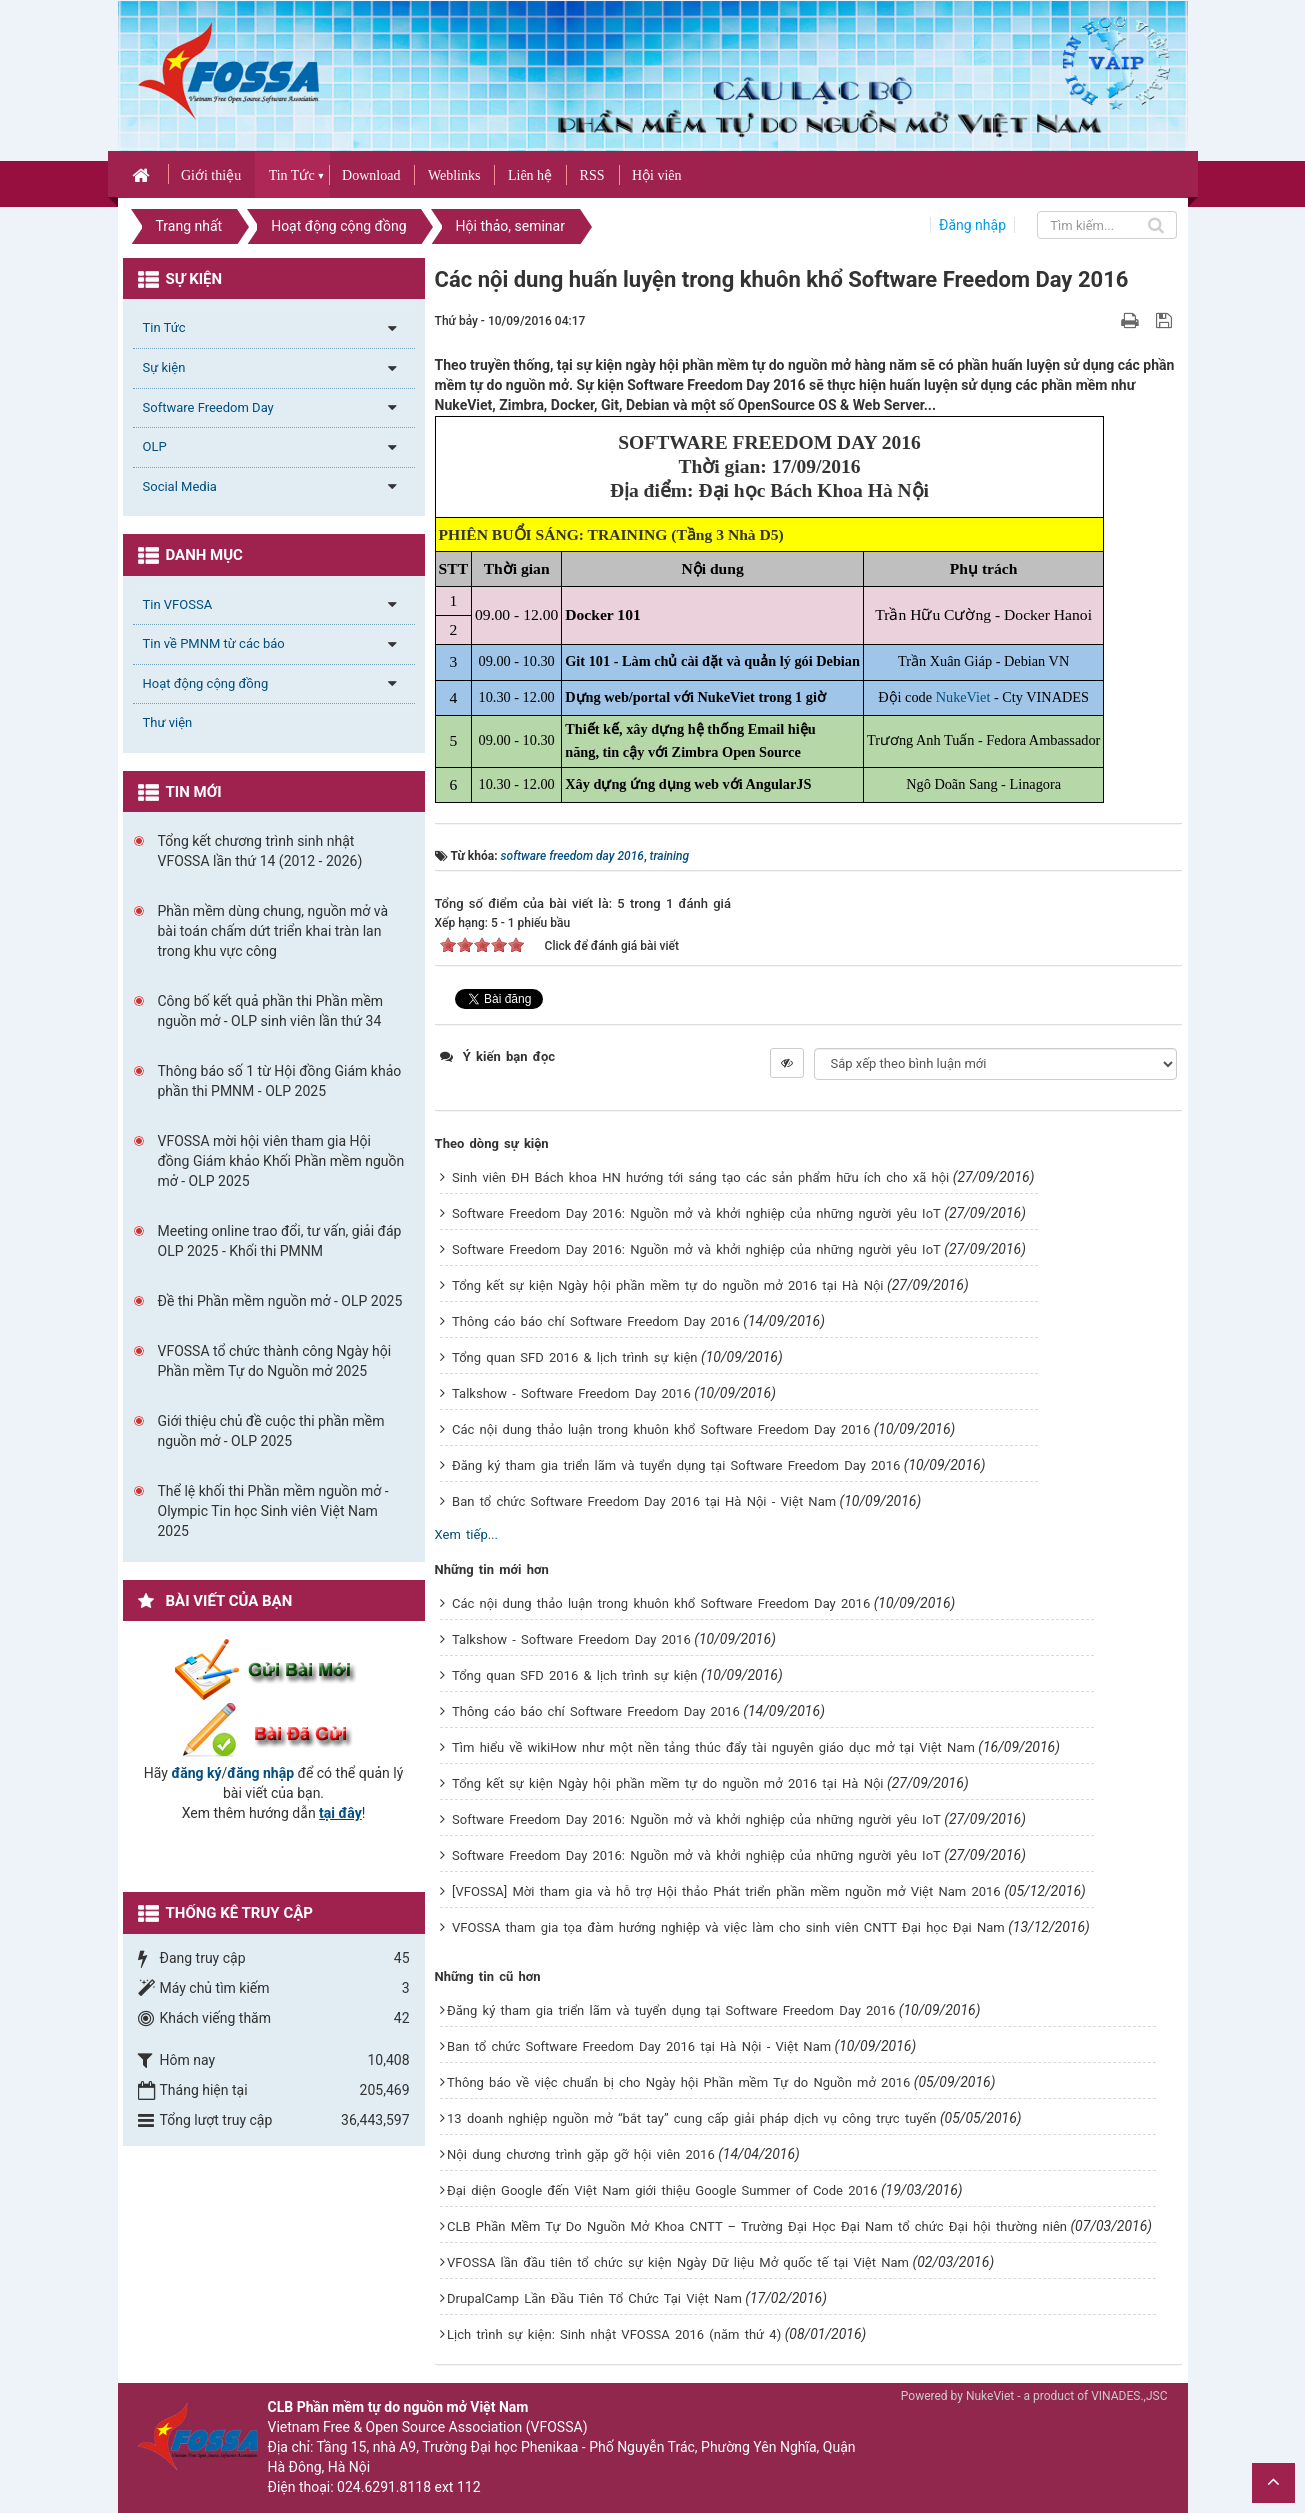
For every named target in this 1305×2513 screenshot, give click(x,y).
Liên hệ (530, 175)
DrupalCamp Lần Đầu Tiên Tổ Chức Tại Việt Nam (594, 2298)
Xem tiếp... (466, 1534)
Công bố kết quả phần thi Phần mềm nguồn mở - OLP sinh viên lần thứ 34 (271, 1011)
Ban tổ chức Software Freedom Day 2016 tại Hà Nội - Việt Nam (644, 1501)
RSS (592, 175)
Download (371, 175)
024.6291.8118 (384, 2487)
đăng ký (196, 1773)
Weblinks (454, 175)
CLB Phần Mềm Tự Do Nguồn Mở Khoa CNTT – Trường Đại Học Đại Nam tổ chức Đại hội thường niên (757, 2226)
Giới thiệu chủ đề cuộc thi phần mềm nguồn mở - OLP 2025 (271, 1431)
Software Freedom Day (208, 407)
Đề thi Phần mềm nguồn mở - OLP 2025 (280, 1301)
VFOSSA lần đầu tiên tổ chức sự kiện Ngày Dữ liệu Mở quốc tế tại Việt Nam (678, 2262)
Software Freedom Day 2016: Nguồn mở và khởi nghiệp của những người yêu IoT (696, 1213)
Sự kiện (164, 367)
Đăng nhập (972, 225)
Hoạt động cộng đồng (206, 683)
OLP (155, 446)
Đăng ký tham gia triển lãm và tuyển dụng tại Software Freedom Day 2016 (676, 1465)
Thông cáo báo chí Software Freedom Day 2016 (596, 1321)
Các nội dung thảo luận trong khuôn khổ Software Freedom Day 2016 (661, 1429)
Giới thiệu (211, 175)
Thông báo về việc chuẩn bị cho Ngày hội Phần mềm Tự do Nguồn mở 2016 (678, 2082)
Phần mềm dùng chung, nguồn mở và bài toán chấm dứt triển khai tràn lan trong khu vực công (273, 931)
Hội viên (657, 175)
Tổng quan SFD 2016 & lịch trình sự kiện (574, 1357)
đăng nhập (260, 1773)
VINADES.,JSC (1129, 2396)
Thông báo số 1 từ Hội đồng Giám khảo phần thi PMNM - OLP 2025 (280, 1081)
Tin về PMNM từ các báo (214, 643)
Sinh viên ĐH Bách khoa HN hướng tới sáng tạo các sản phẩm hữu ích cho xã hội (700, 1177)
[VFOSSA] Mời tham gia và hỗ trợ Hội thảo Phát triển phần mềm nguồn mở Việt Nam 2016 (726, 1891)
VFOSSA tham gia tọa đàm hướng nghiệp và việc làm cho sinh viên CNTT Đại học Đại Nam (728, 1927)
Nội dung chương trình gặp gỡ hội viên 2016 (581, 2154)
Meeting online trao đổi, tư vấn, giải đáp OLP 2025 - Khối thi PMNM (280, 1241)
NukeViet (963, 697)
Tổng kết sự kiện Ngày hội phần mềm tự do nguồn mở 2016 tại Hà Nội (667, 1285)
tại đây (340, 1813)
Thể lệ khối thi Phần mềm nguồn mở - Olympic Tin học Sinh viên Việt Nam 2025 (273, 1511)
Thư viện (168, 722)
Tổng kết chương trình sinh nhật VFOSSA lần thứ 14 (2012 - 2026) (260, 851)
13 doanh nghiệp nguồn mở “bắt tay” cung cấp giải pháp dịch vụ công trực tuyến (691, 2118)
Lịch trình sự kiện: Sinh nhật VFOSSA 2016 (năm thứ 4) (614, 2334)
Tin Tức (292, 175)
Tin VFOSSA (178, 604)
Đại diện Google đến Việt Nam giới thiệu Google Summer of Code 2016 (662, 2190)
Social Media (180, 486)
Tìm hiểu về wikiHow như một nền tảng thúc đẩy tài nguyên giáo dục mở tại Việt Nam (713, 1747)
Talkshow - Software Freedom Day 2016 (571, 1393)
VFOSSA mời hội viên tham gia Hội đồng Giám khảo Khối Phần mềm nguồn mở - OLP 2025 (281, 1161)
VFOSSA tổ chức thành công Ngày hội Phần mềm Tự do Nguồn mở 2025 (275, 1361)
